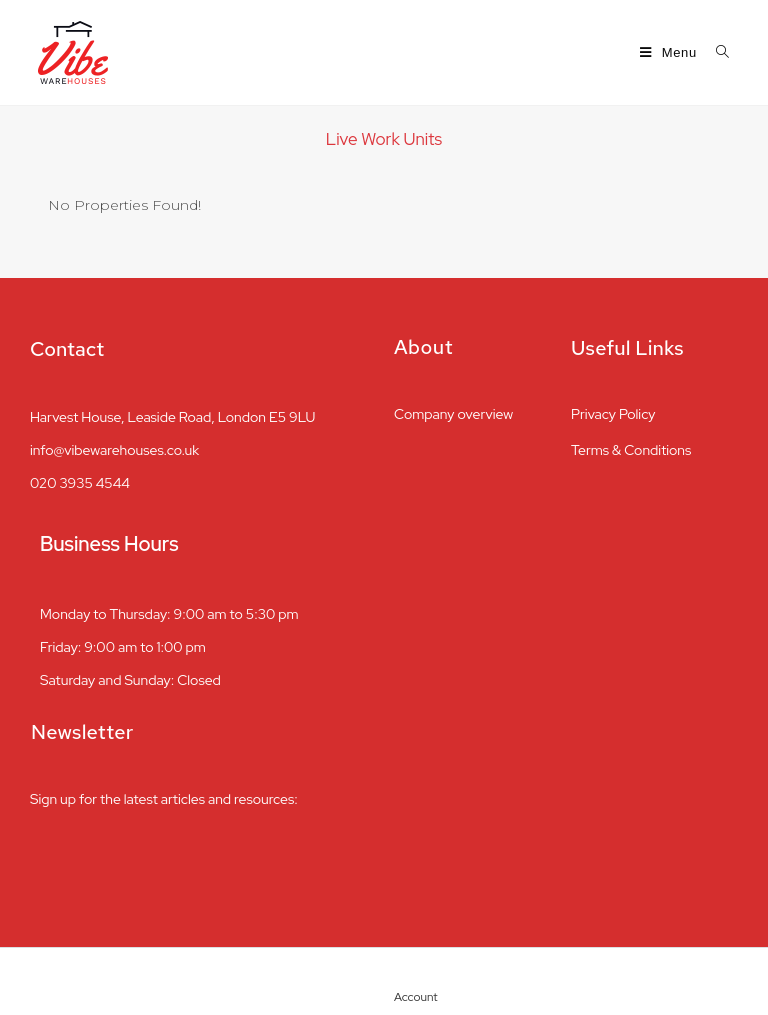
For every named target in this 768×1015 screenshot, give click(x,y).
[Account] (405, 970)
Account (420, 997)
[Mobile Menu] (670, 52)
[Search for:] (715, 52)
